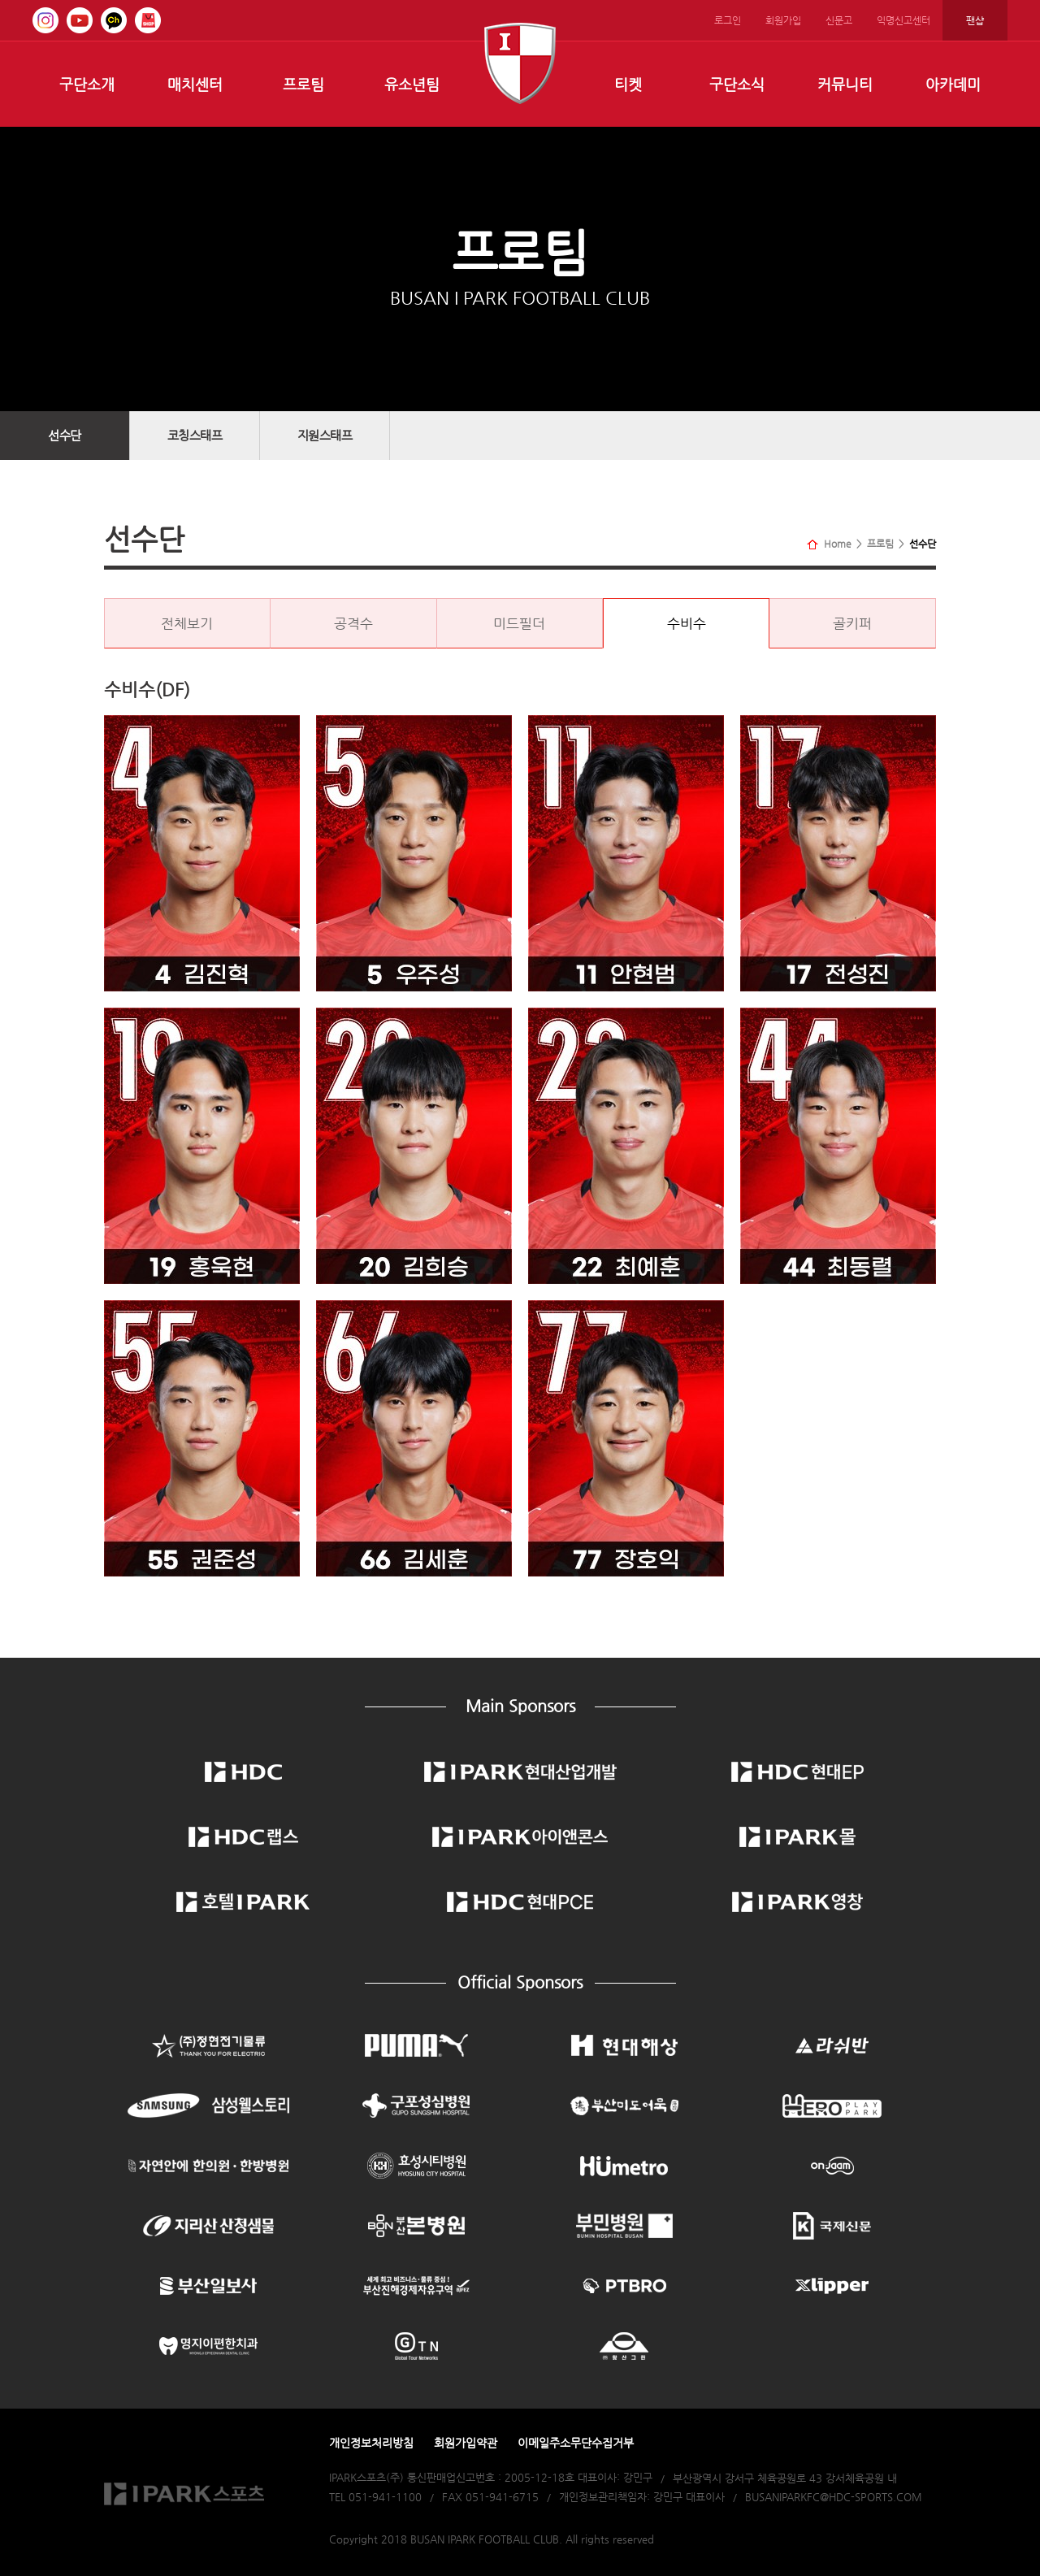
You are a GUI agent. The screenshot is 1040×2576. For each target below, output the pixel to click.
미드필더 (519, 623)
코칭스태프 (195, 435)
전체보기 (187, 623)
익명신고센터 (903, 20)
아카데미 (953, 84)
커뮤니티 (845, 84)
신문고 (839, 20)
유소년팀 (412, 84)
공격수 (353, 623)
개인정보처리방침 (371, 2442)
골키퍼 (852, 623)
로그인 (727, 20)
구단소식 (737, 84)
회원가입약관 (465, 2442)
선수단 (64, 435)
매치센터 (195, 84)
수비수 (686, 623)
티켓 (628, 84)
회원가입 (783, 20)
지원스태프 (325, 435)
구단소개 (87, 84)
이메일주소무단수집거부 (576, 2442)
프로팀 (303, 84)
